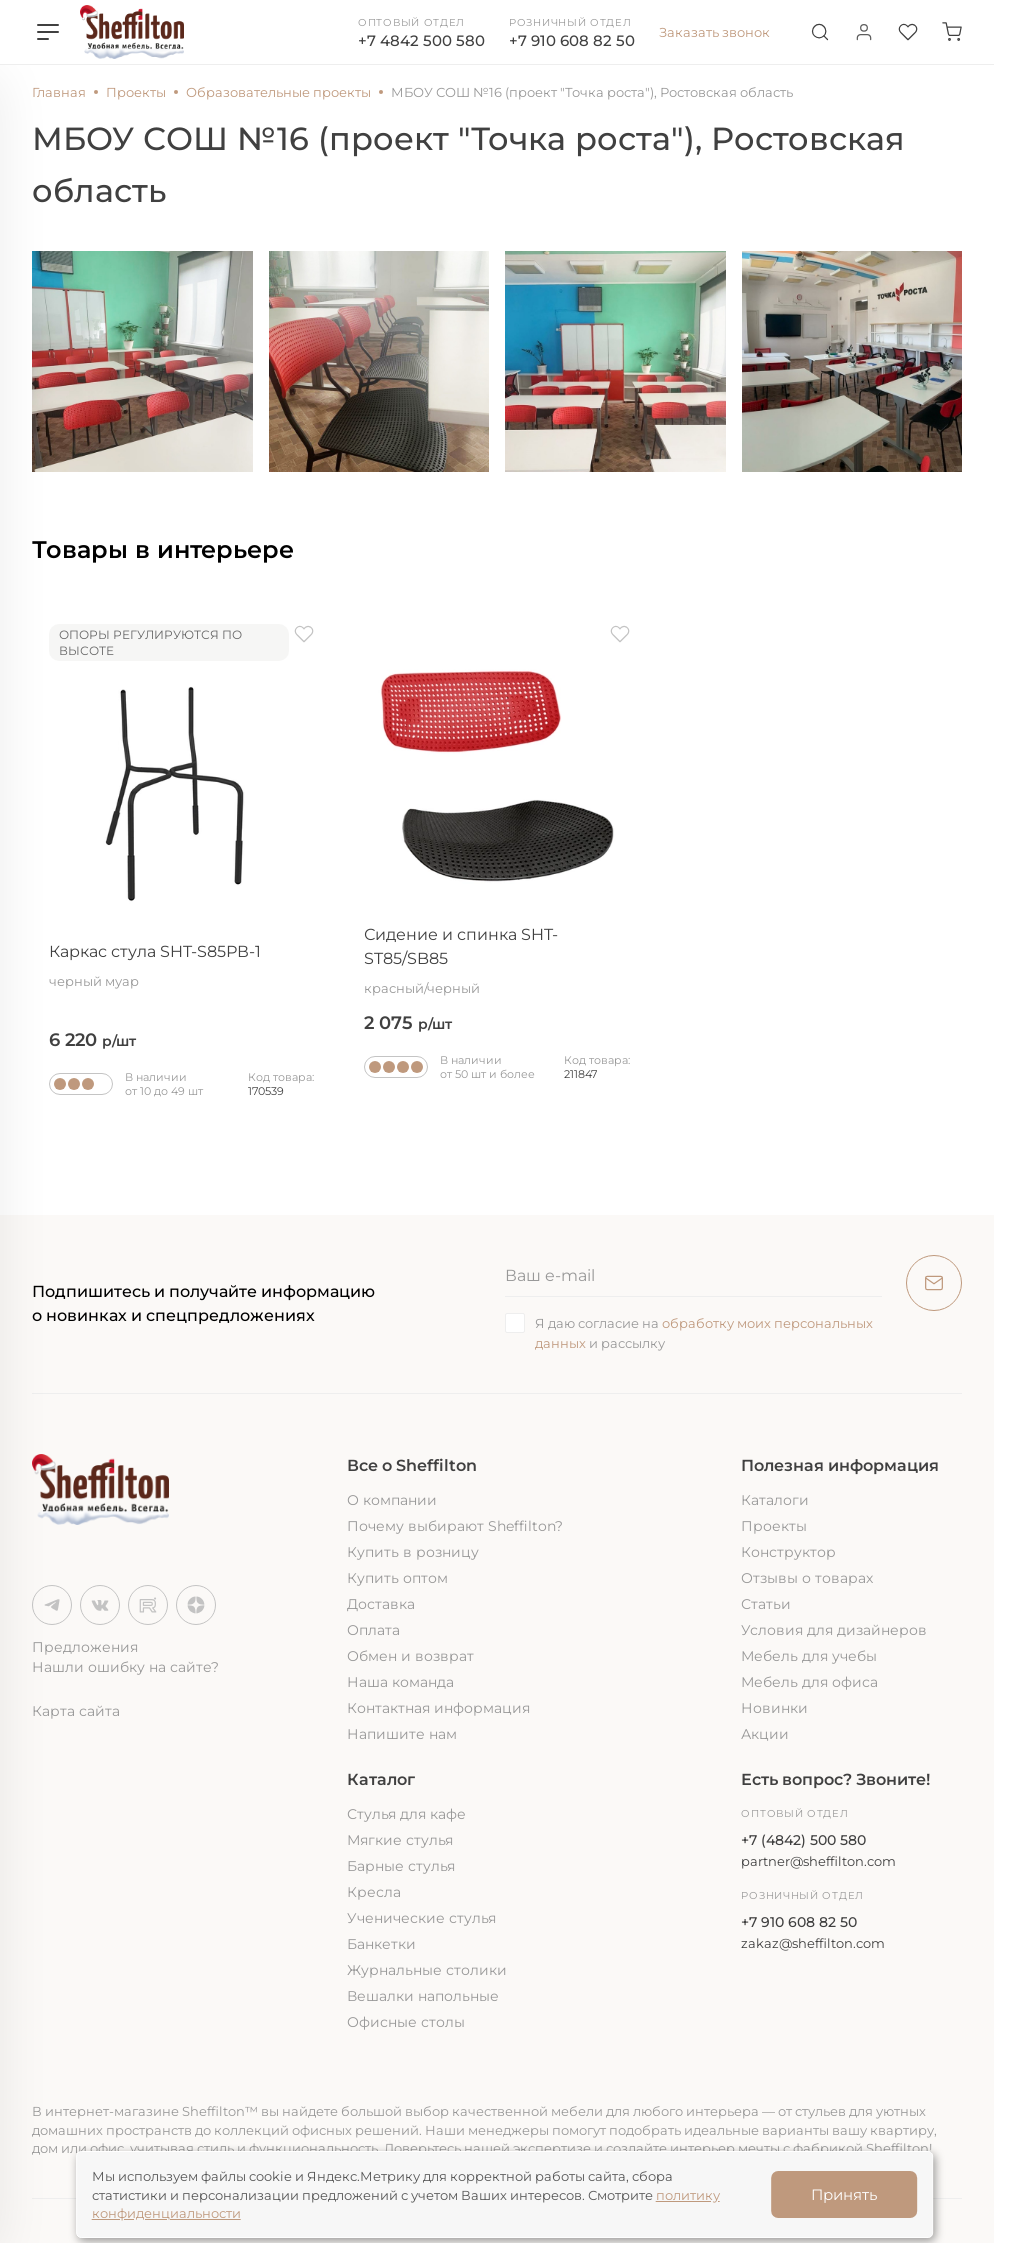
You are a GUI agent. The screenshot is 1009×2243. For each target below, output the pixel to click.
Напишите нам (402, 1734)
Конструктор (788, 1552)
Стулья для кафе (406, 1814)
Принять (844, 2194)
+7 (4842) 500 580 (803, 1840)
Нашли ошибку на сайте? (125, 1667)
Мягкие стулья (400, 1840)
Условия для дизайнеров (834, 1630)
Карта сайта (76, 1711)
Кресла (374, 1892)
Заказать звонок (714, 32)
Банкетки (381, 1944)
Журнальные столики (427, 1970)
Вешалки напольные (423, 1996)
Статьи (766, 1604)
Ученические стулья (421, 1918)
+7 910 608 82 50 (572, 40)
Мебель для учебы (809, 1656)
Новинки (774, 1708)
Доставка (381, 1604)
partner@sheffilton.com (818, 1861)
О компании (392, 1500)
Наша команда (400, 1682)
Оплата (373, 1630)
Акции (765, 1734)
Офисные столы (406, 2022)
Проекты (774, 1526)
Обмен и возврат (410, 1656)
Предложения (85, 1647)
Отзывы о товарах (807, 1578)
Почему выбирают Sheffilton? (455, 1526)
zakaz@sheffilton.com (813, 1943)
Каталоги (775, 1500)
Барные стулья (401, 1866)
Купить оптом (397, 1578)
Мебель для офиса (809, 1682)
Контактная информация (438, 1708)
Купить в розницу (413, 1552)
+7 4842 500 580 (421, 40)
